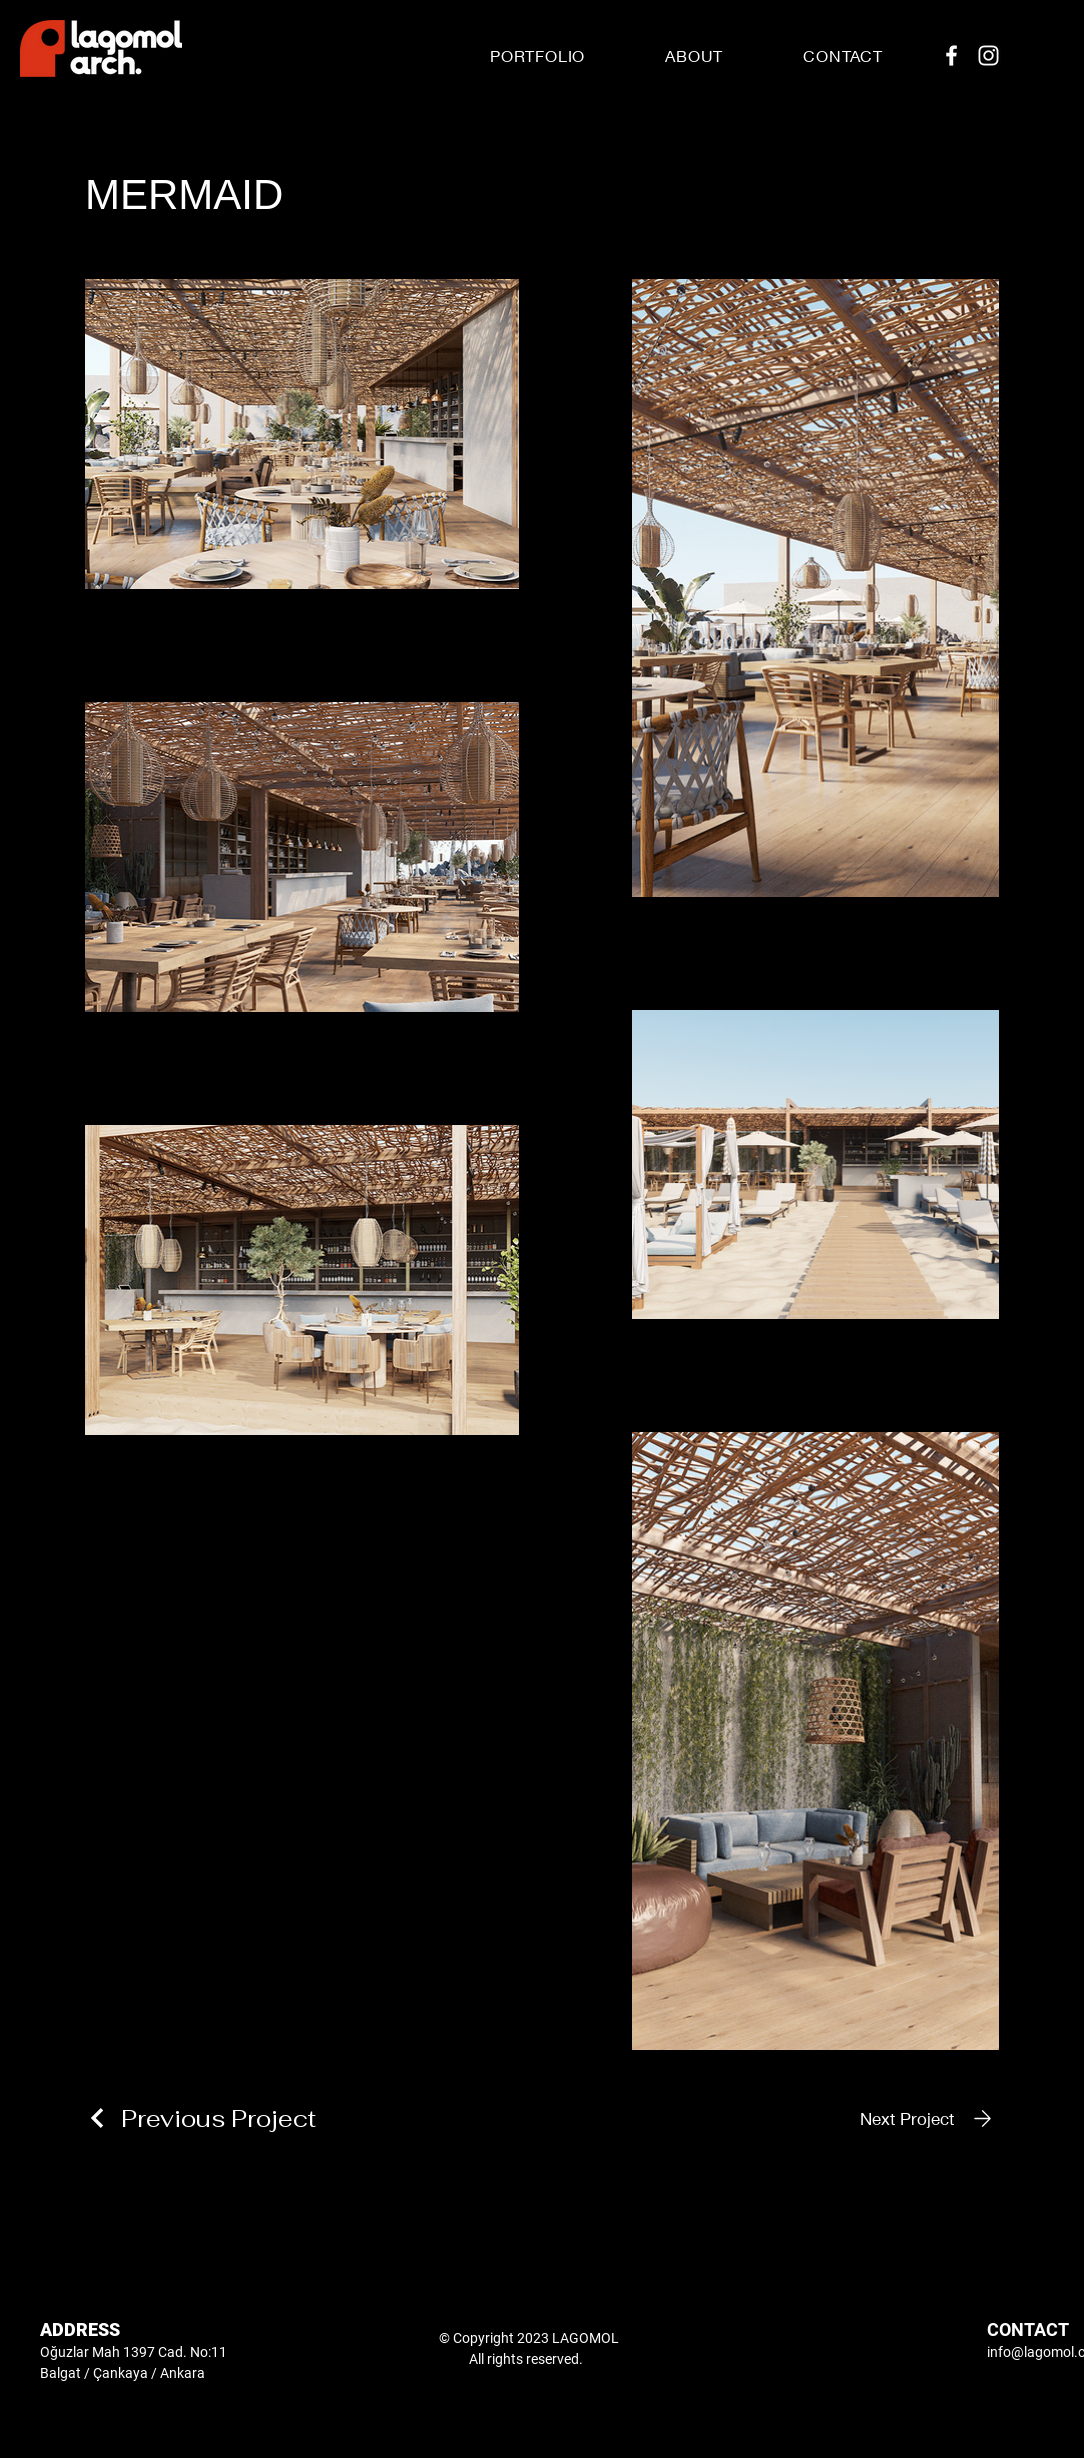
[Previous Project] (200, 2118)
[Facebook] (951, 55)
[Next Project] (929, 2118)
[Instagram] (988, 55)
